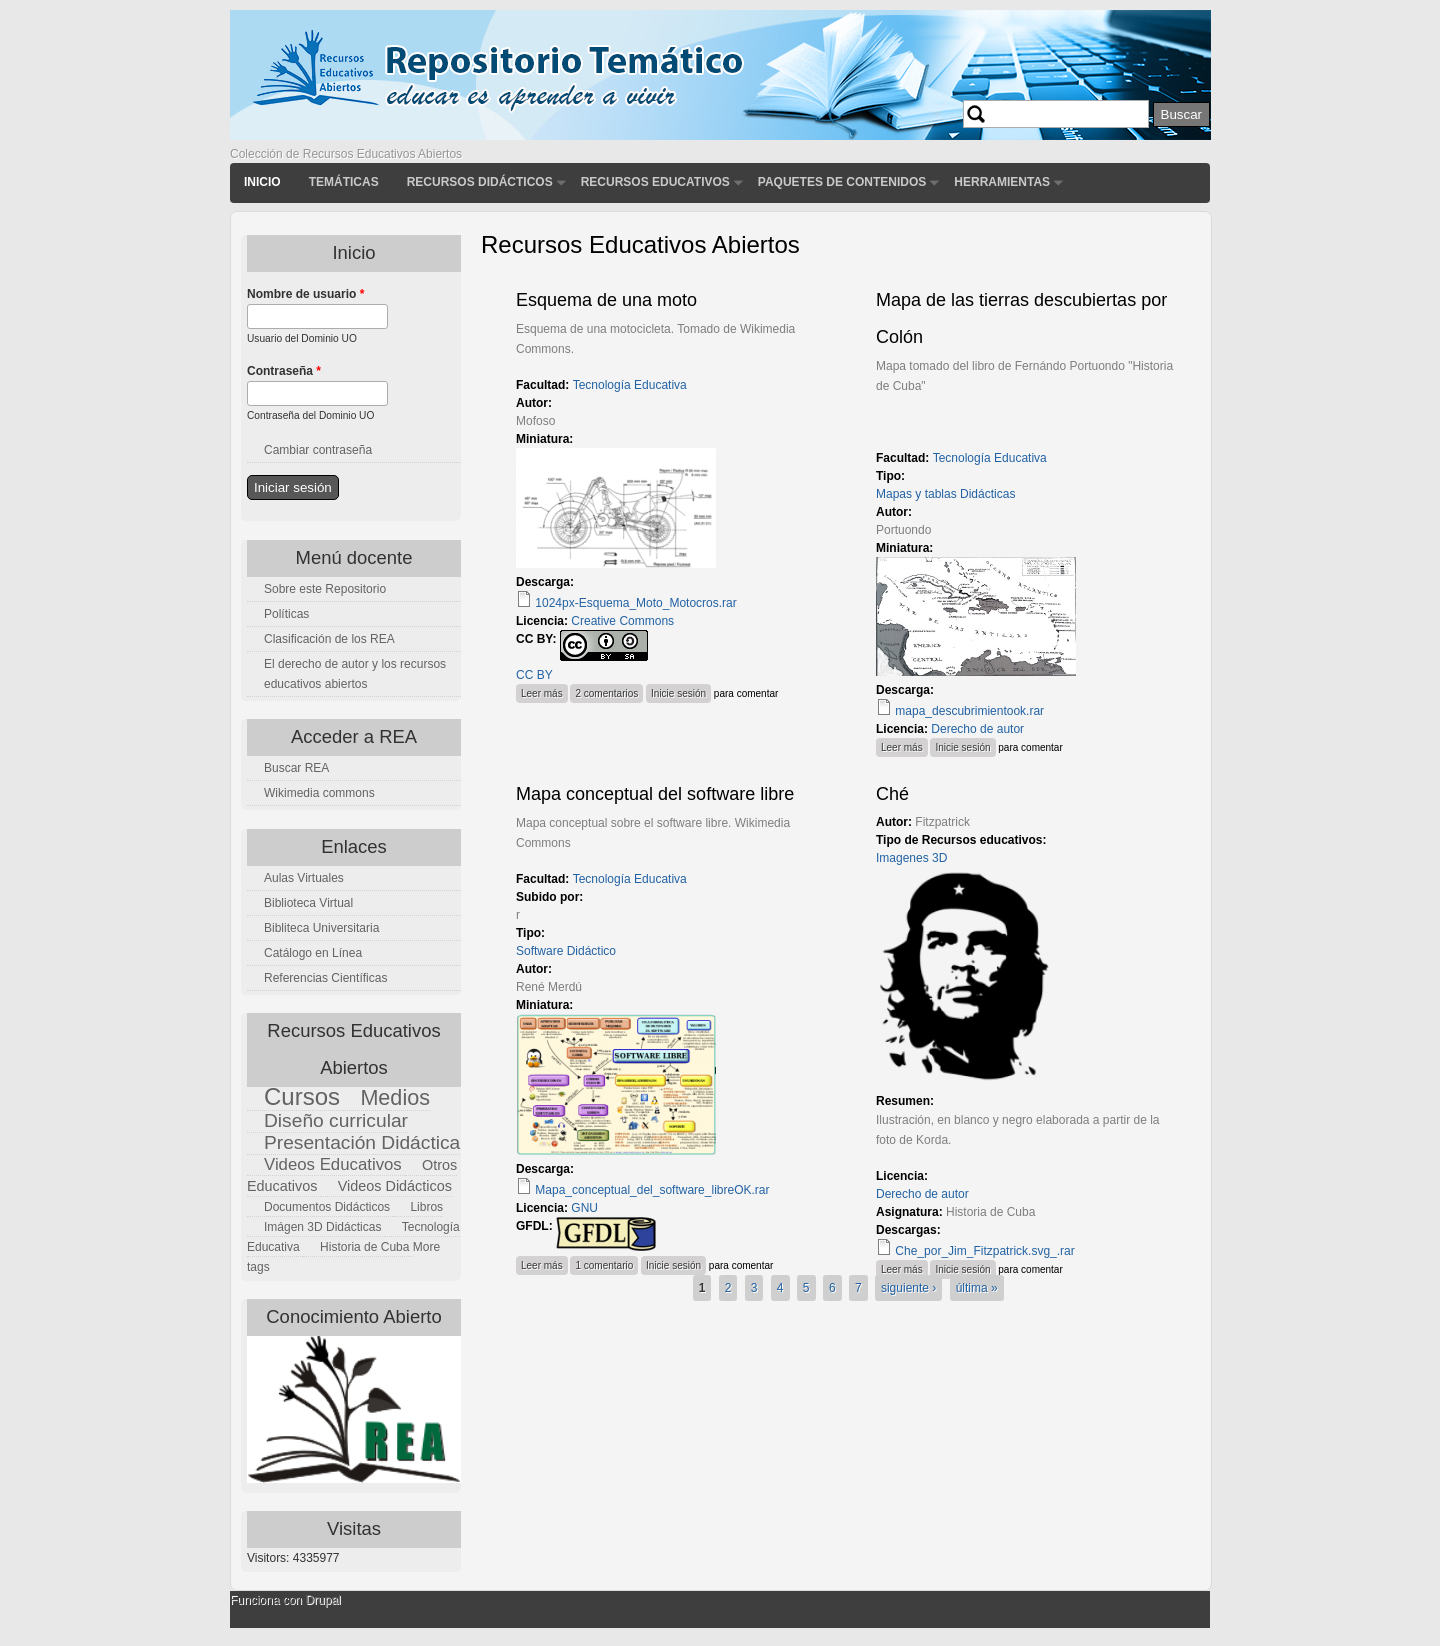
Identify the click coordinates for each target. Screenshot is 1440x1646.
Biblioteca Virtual (308, 903)
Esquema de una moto (606, 300)
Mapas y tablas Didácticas (945, 494)
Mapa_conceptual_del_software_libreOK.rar (652, 1190)
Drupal (322, 1600)
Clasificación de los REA (329, 639)
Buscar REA (296, 768)
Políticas (286, 614)
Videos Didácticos (395, 1186)
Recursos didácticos (480, 182)
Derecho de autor (977, 729)
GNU (584, 1208)
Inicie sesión (678, 693)
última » (977, 1288)
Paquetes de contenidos (842, 182)
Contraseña (284, 371)
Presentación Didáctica (362, 1142)
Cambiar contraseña (318, 450)
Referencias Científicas (325, 978)
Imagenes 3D (911, 858)
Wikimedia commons (319, 793)
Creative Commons (622, 621)
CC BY (534, 675)
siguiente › (908, 1288)
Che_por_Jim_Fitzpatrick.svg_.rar (984, 1251)
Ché (892, 794)
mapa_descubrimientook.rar (969, 711)
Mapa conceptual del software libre (655, 794)
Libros (426, 1207)
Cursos (302, 1096)
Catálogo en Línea (313, 953)
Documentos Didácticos (327, 1207)
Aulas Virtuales (304, 878)
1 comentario (604, 1265)
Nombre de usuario (305, 294)
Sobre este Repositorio (325, 589)
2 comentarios (606, 693)
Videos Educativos (333, 1164)
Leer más (544, 691)
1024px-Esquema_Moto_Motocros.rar (635, 603)
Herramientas (1002, 182)
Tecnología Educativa (630, 385)
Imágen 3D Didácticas (322, 1227)
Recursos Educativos (655, 182)
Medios (395, 1097)
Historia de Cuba (364, 1247)
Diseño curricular (336, 1120)
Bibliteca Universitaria (321, 928)
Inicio (262, 182)
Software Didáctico (566, 951)
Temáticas (344, 182)
